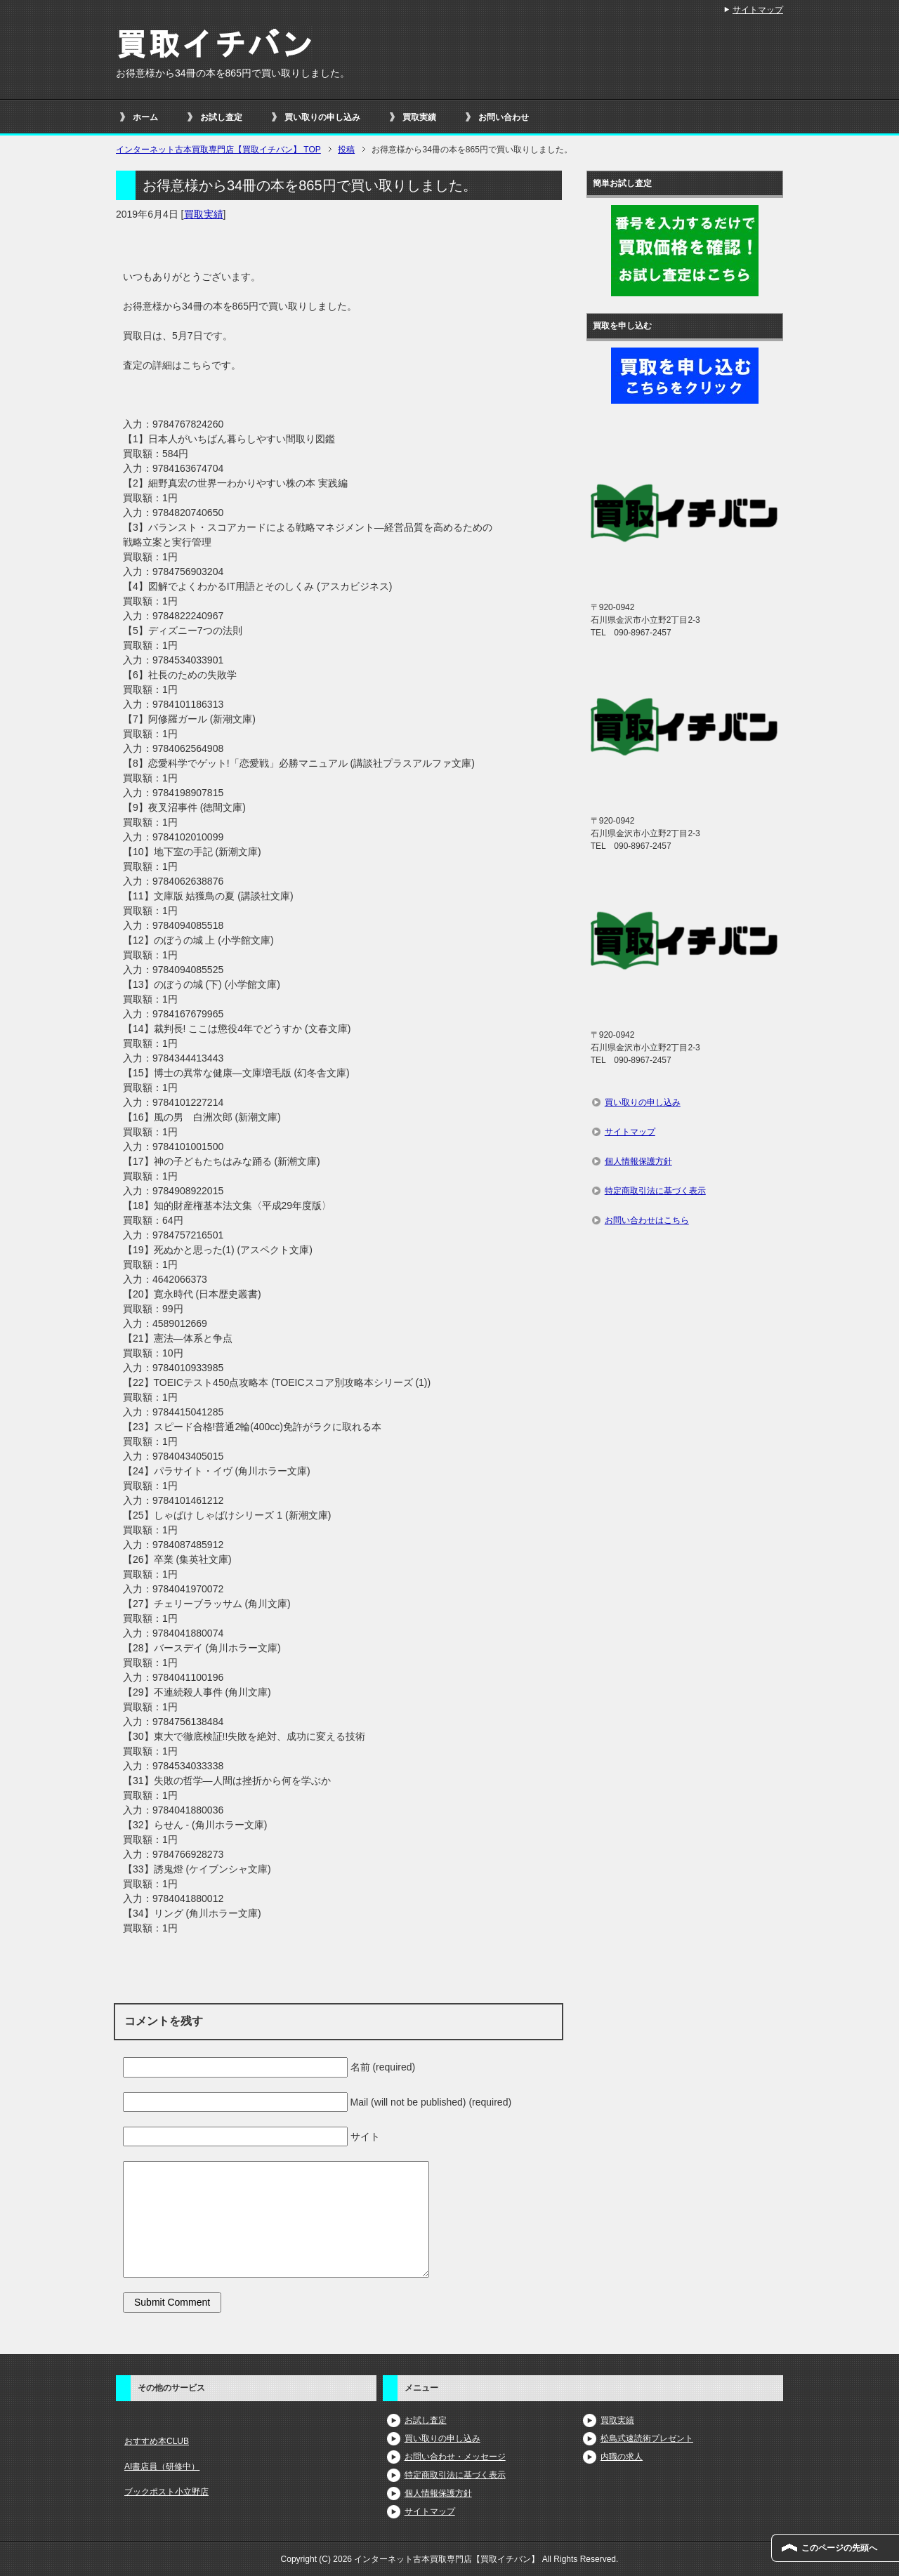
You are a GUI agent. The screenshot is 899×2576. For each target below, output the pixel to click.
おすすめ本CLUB (156, 2441)
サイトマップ (630, 1132)
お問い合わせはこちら (647, 1220)
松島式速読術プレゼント (647, 2438)
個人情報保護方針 (638, 1161)
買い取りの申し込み (322, 117)
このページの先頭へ (839, 2548)
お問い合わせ (503, 117)
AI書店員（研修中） (161, 2466)
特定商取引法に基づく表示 (655, 1191)
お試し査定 (221, 117)
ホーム (145, 117)
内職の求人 (622, 2457)
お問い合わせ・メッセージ (455, 2457)
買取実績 (419, 117)
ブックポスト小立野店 (166, 2492)
